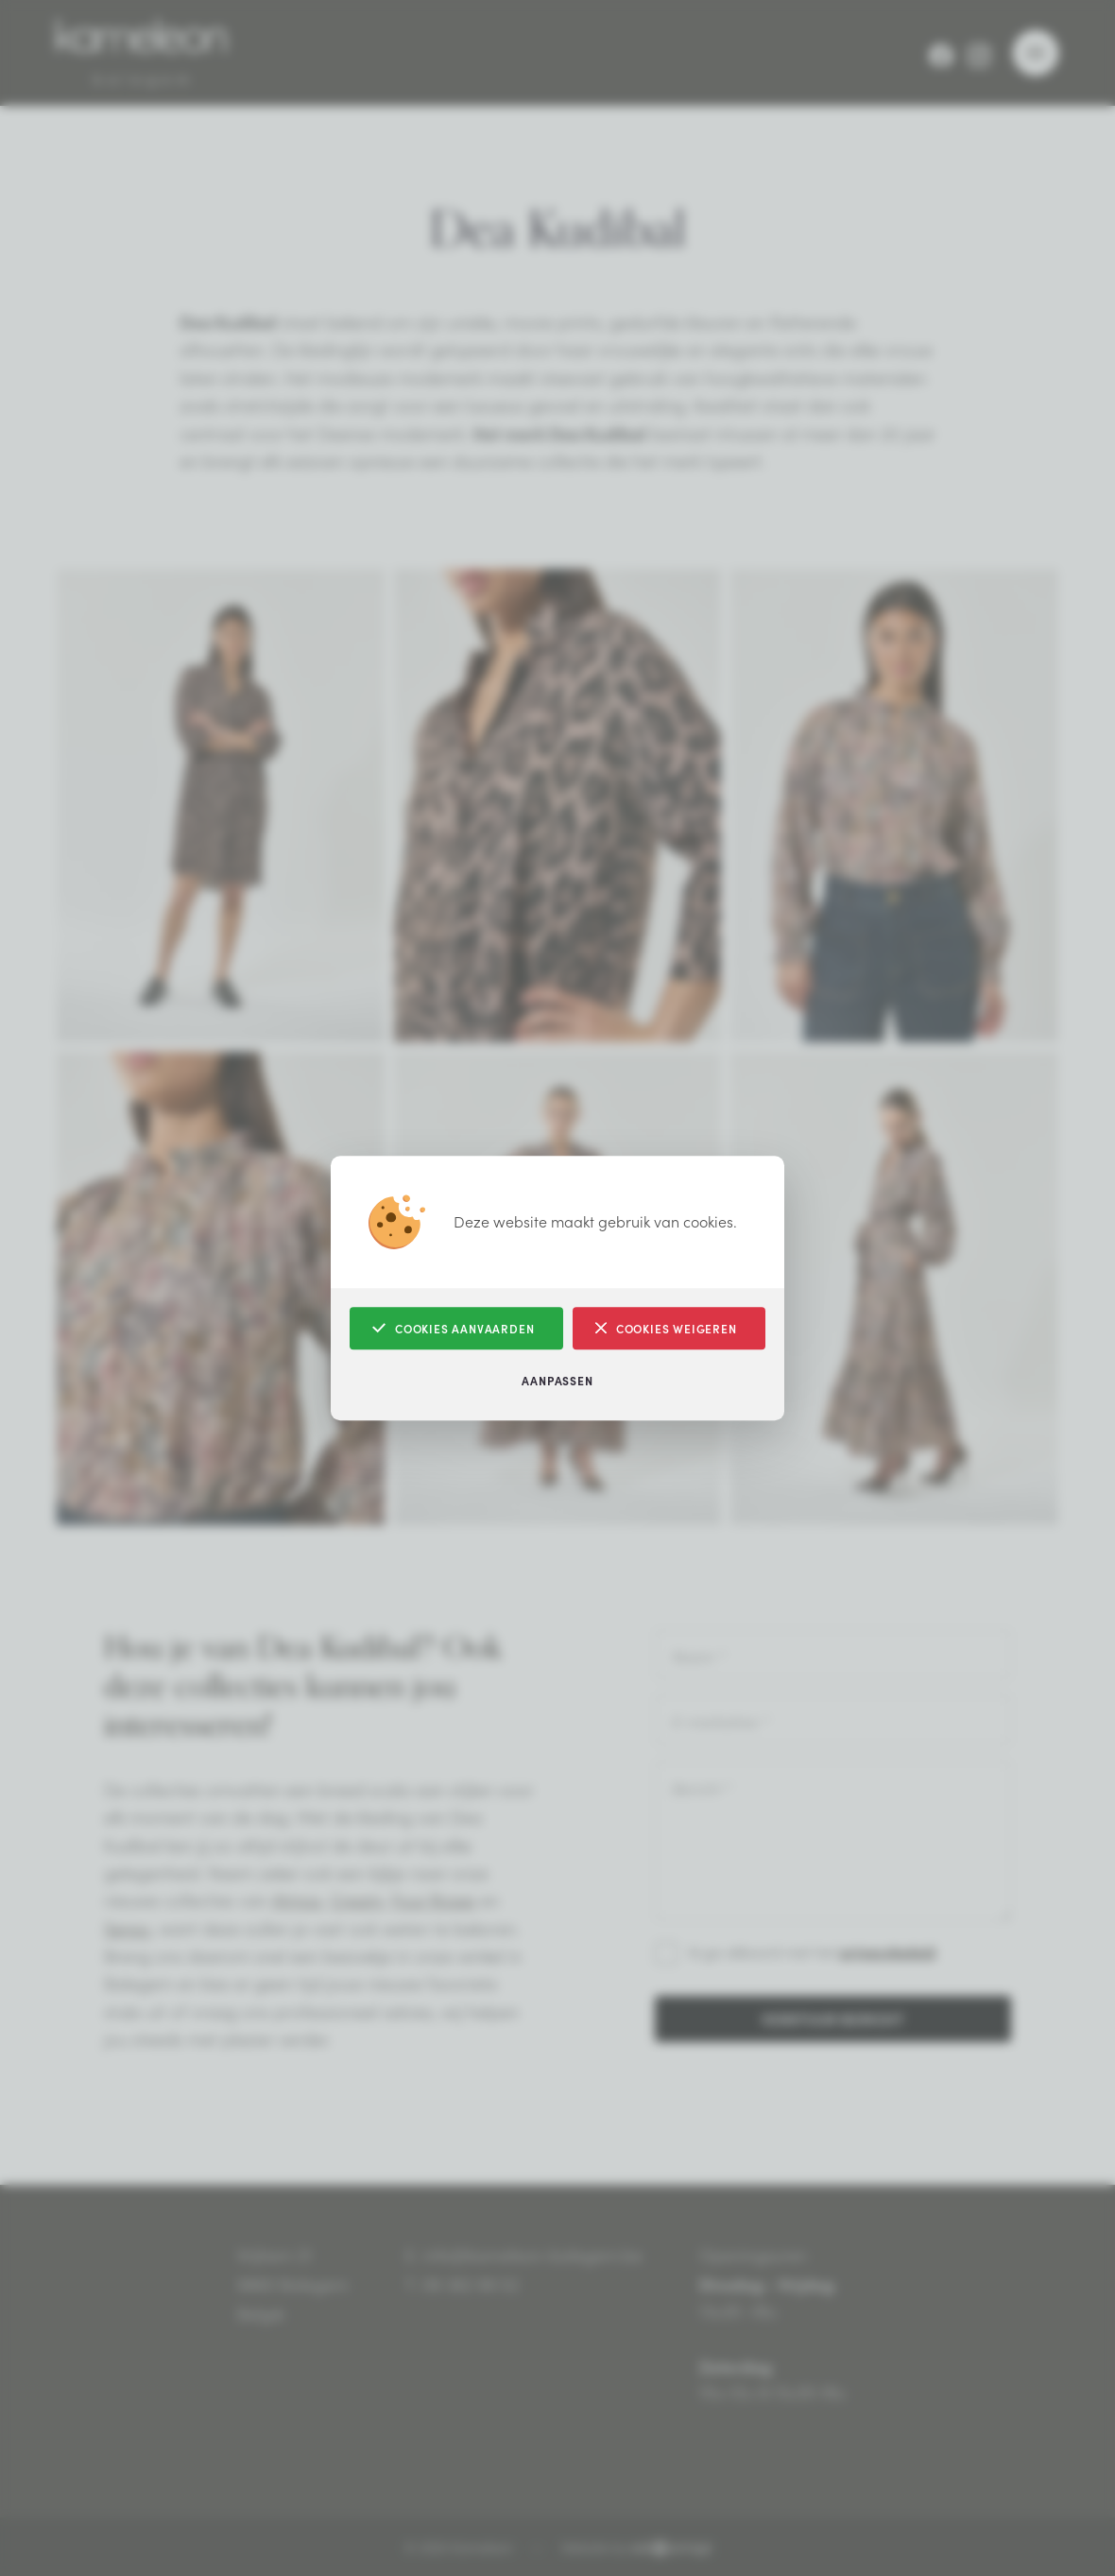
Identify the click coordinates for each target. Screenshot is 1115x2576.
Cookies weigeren (666, 1328)
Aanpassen (557, 1380)
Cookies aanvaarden (453, 1328)
